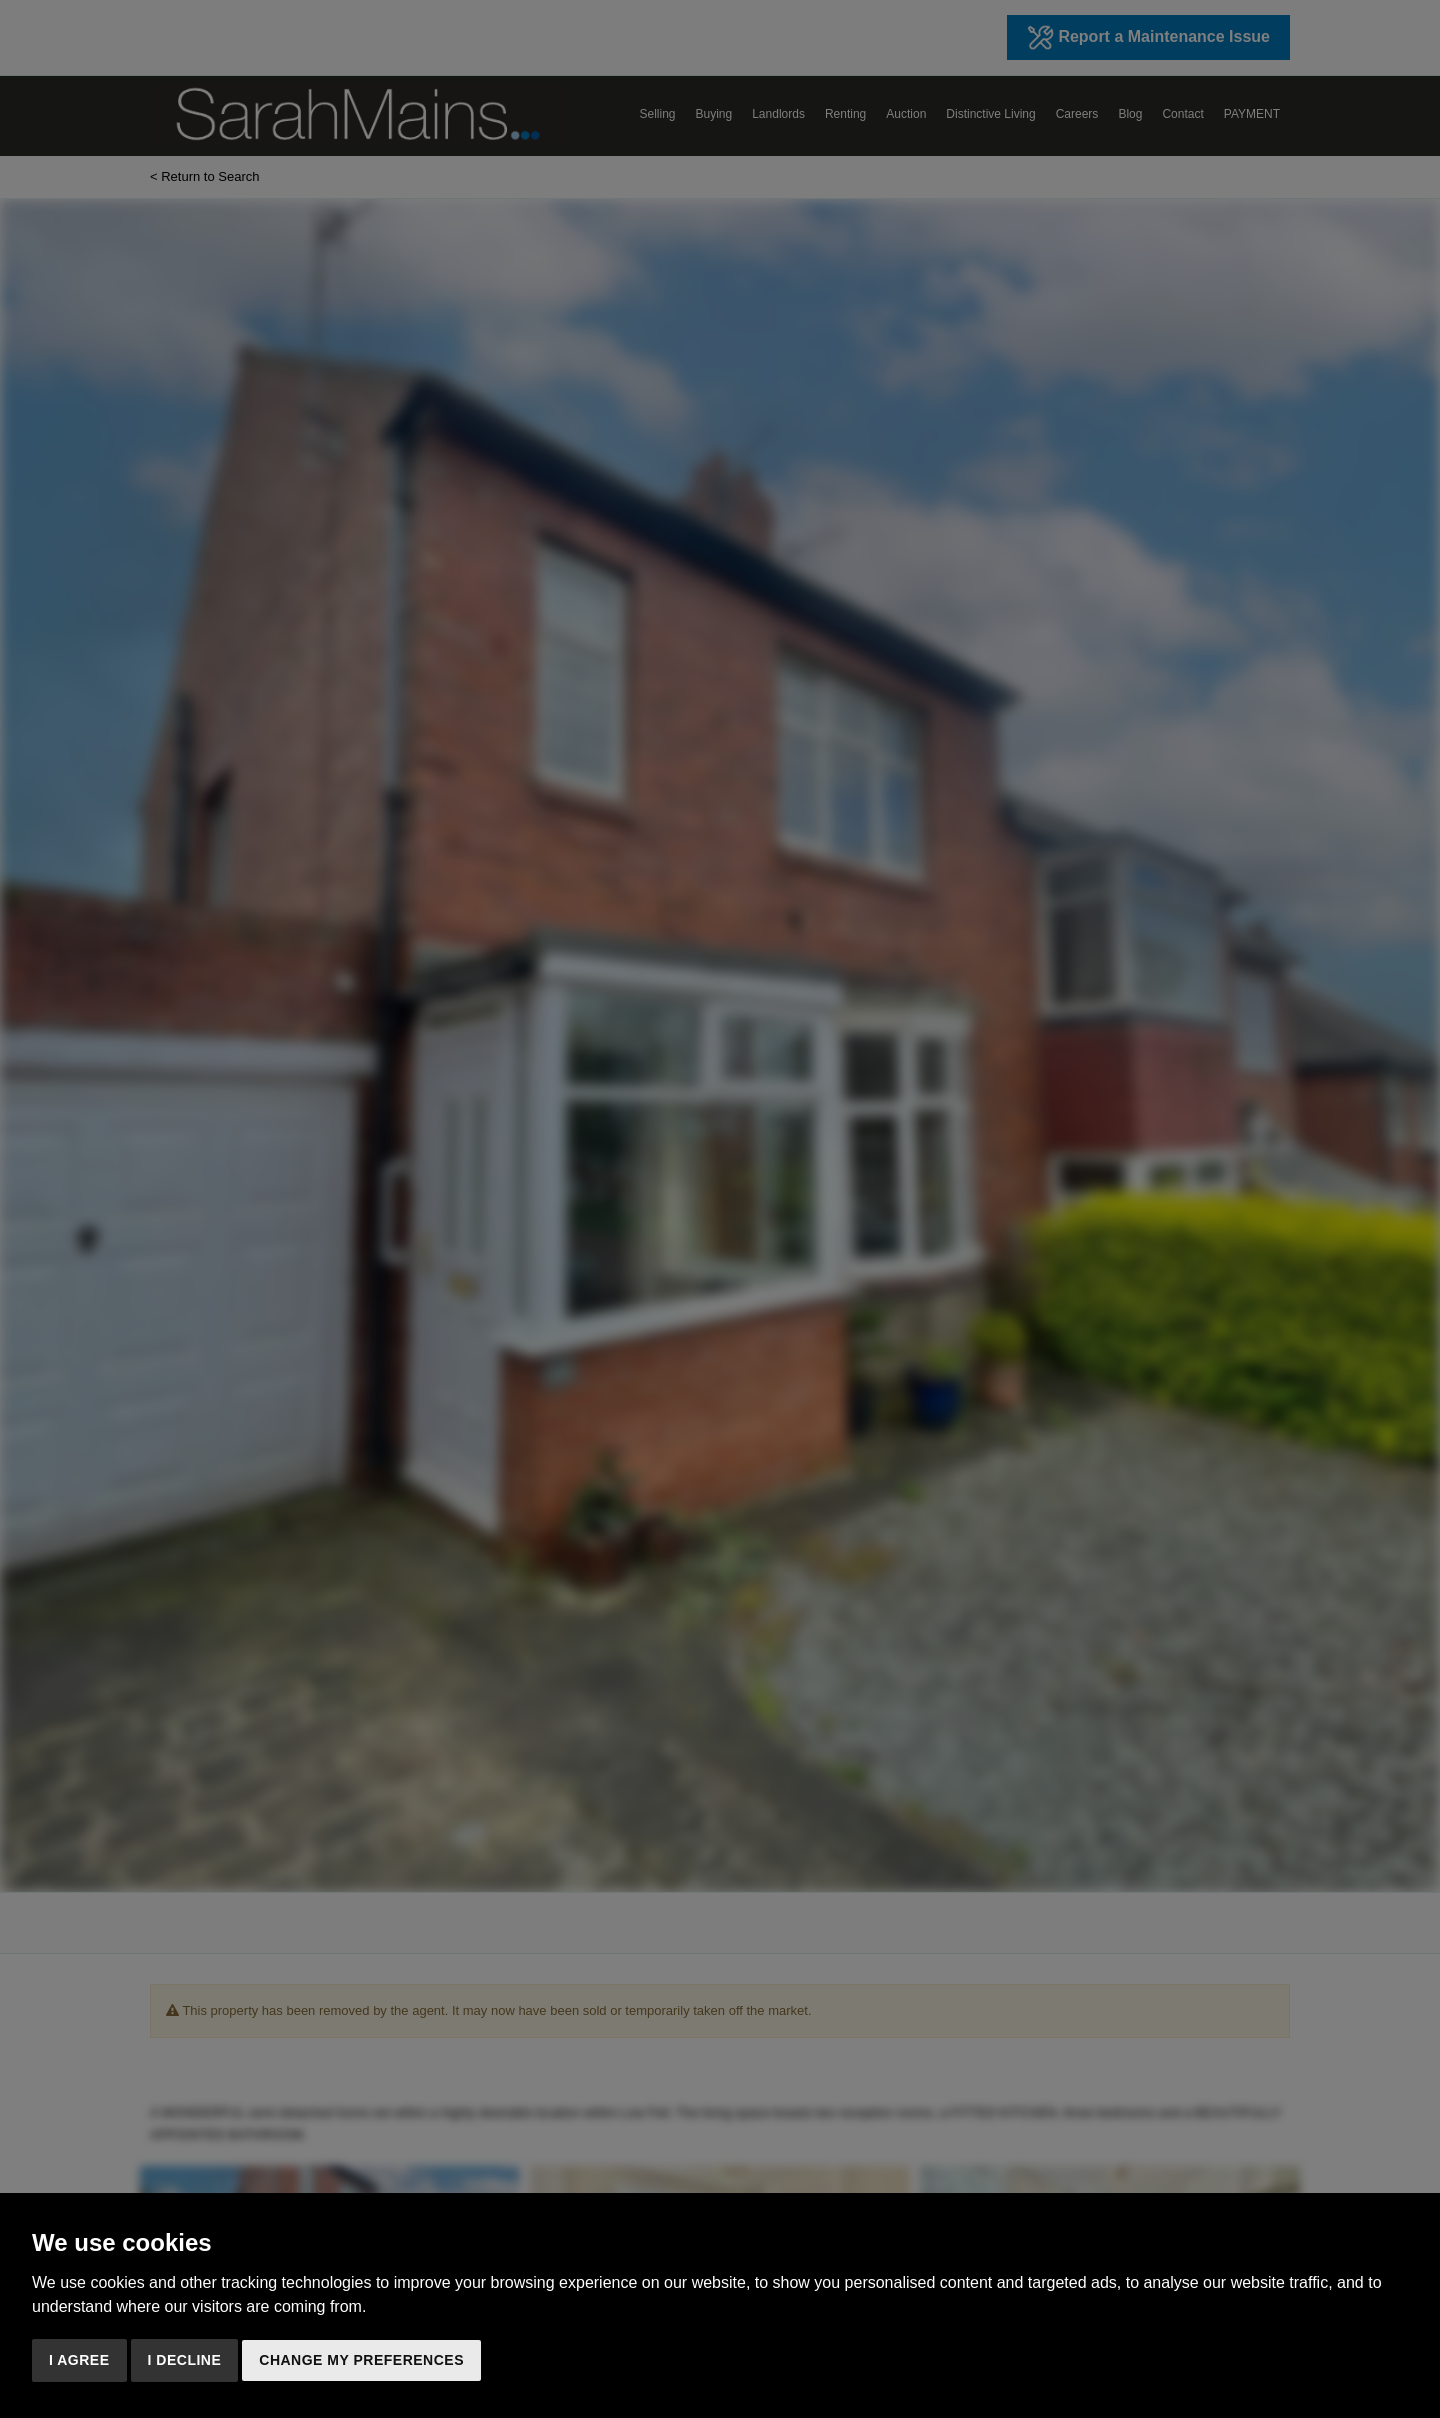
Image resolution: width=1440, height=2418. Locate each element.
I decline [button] (185, 2360)
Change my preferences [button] (361, 2360)
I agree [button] (79, 2360)
